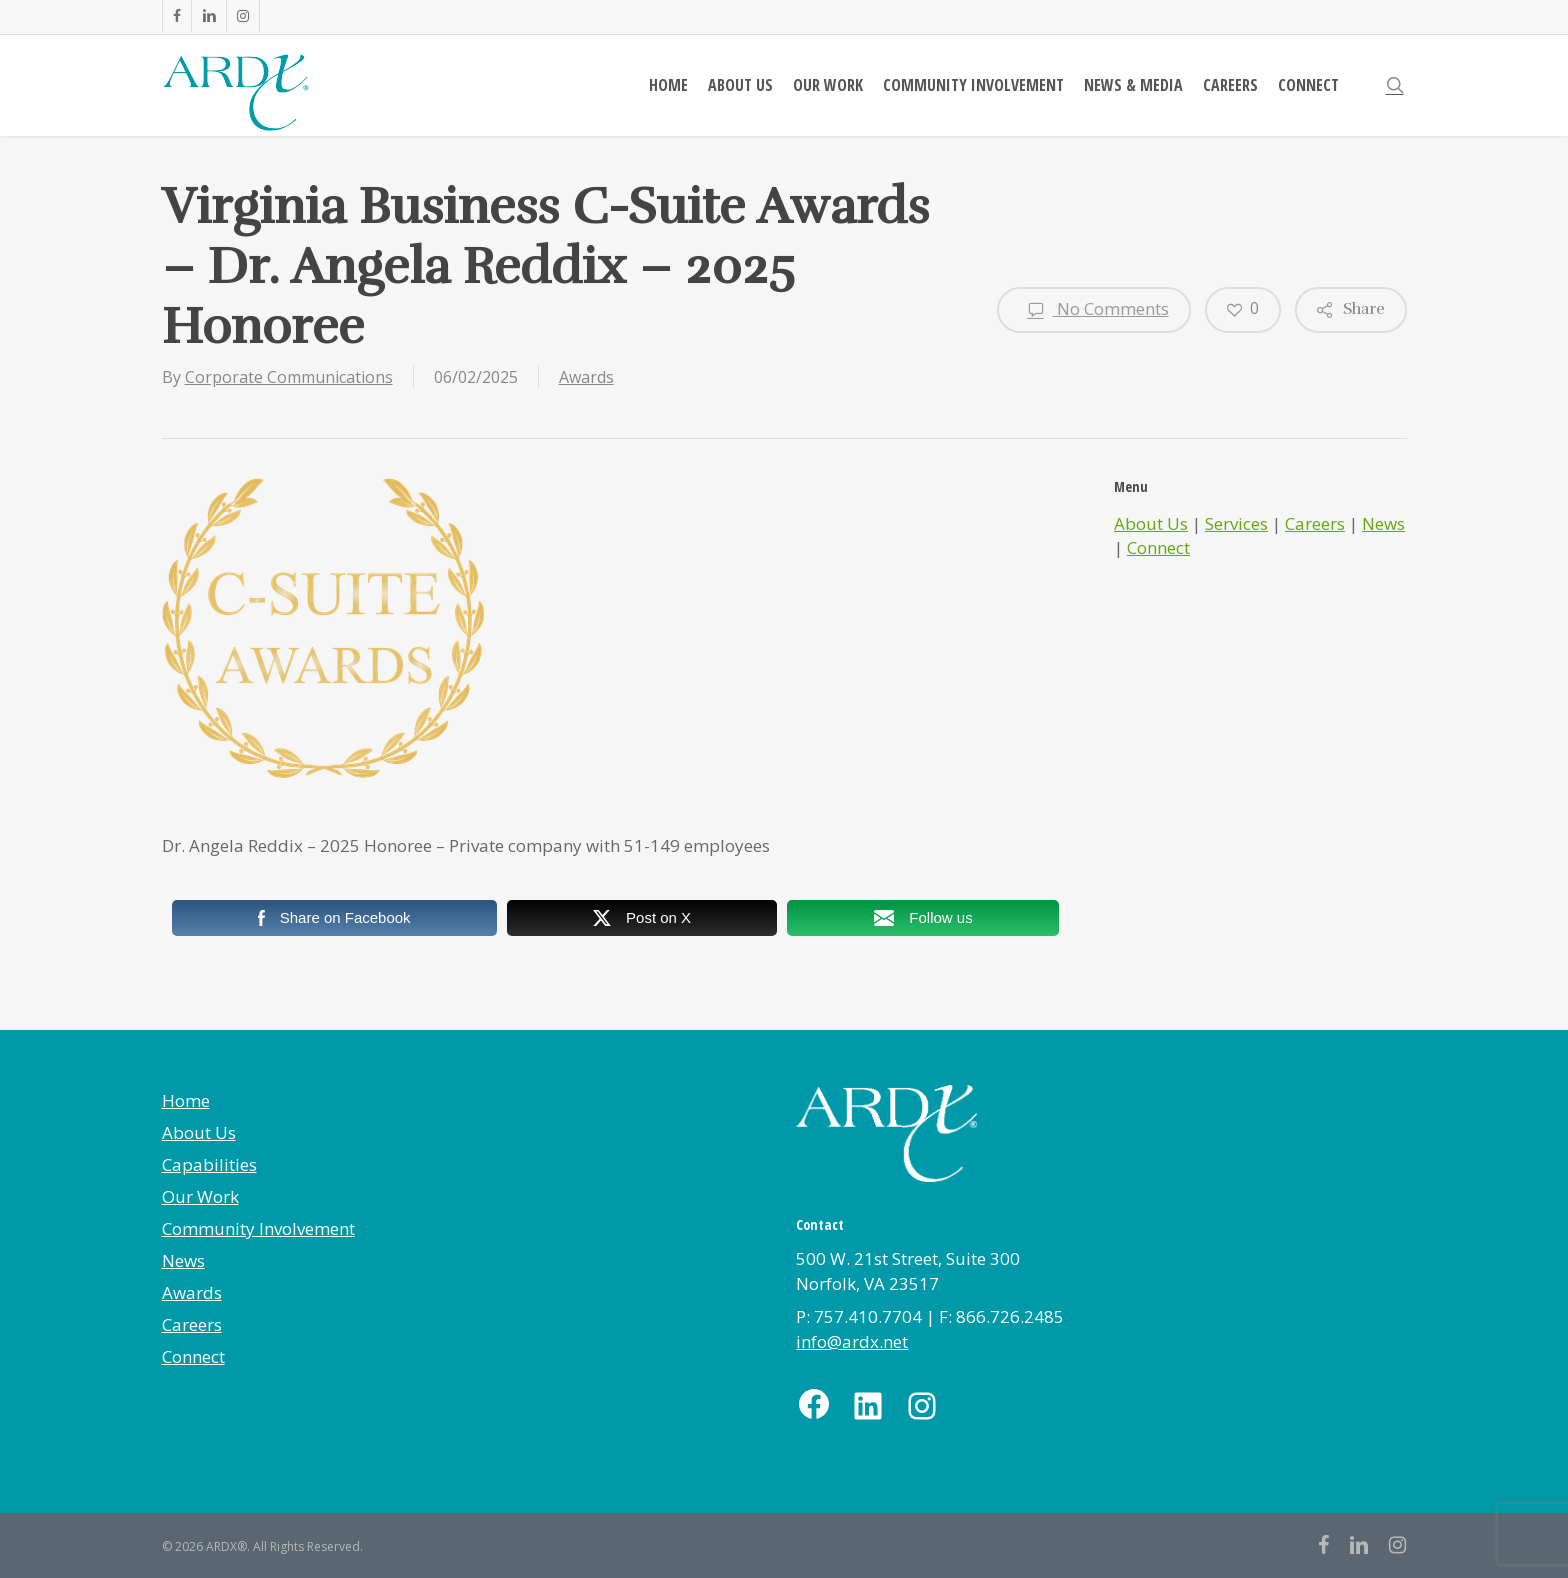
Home (186, 1100)
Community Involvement (258, 1228)
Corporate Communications (289, 377)
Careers (1315, 523)
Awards (586, 377)
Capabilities (209, 1164)
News (1383, 523)
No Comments (1094, 310)
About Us (1151, 523)
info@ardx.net (852, 1341)
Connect (1158, 547)
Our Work (200, 1196)
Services (1236, 523)
